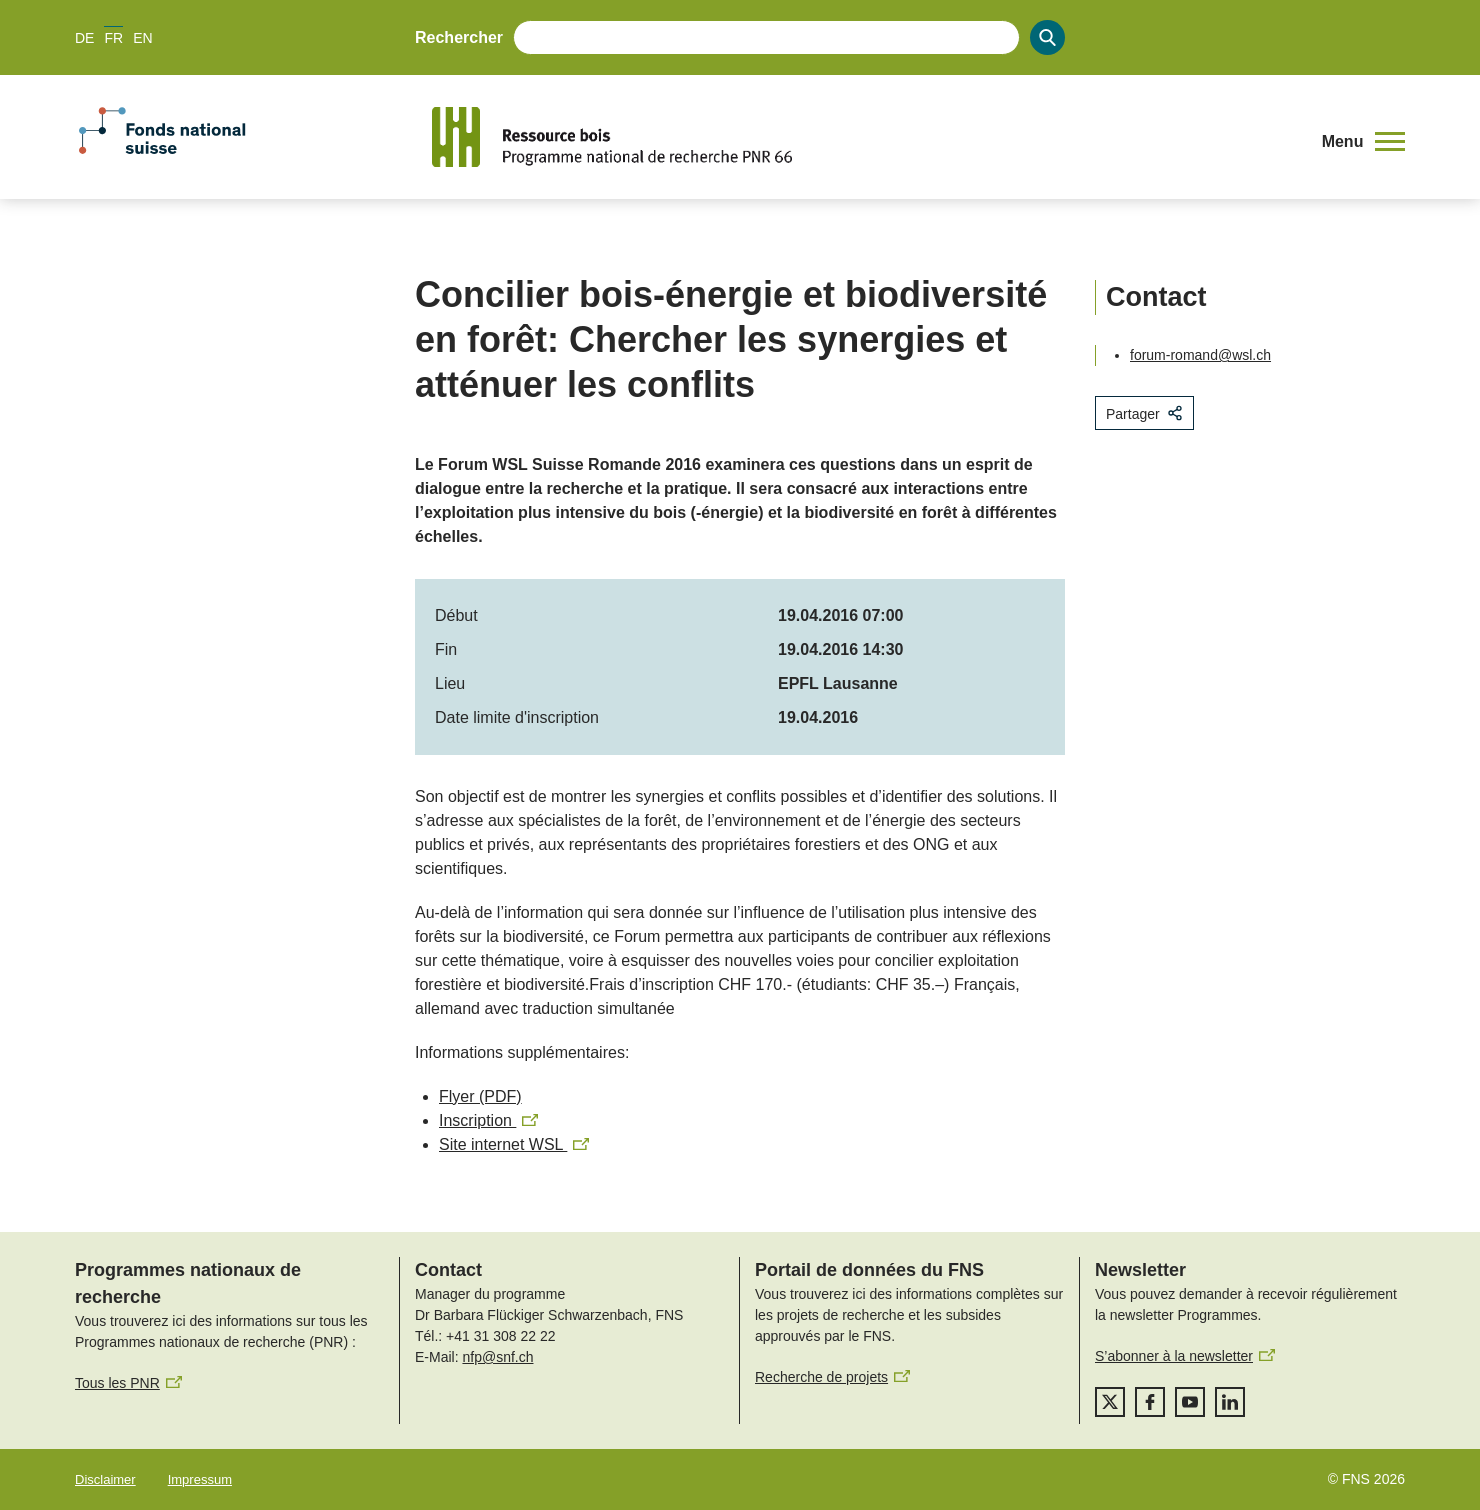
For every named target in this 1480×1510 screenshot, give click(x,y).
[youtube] (1190, 1402)
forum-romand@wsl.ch (1200, 355)
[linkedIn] (1230, 1402)
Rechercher (459, 37)
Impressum (200, 1479)
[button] (1363, 142)
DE (84, 38)
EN (142, 38)
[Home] (864, 137)
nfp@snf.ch (497, 1357)
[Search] (1047, 37)
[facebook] (1150, 1402)
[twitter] (1110, 1402)
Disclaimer (105, 1479)
